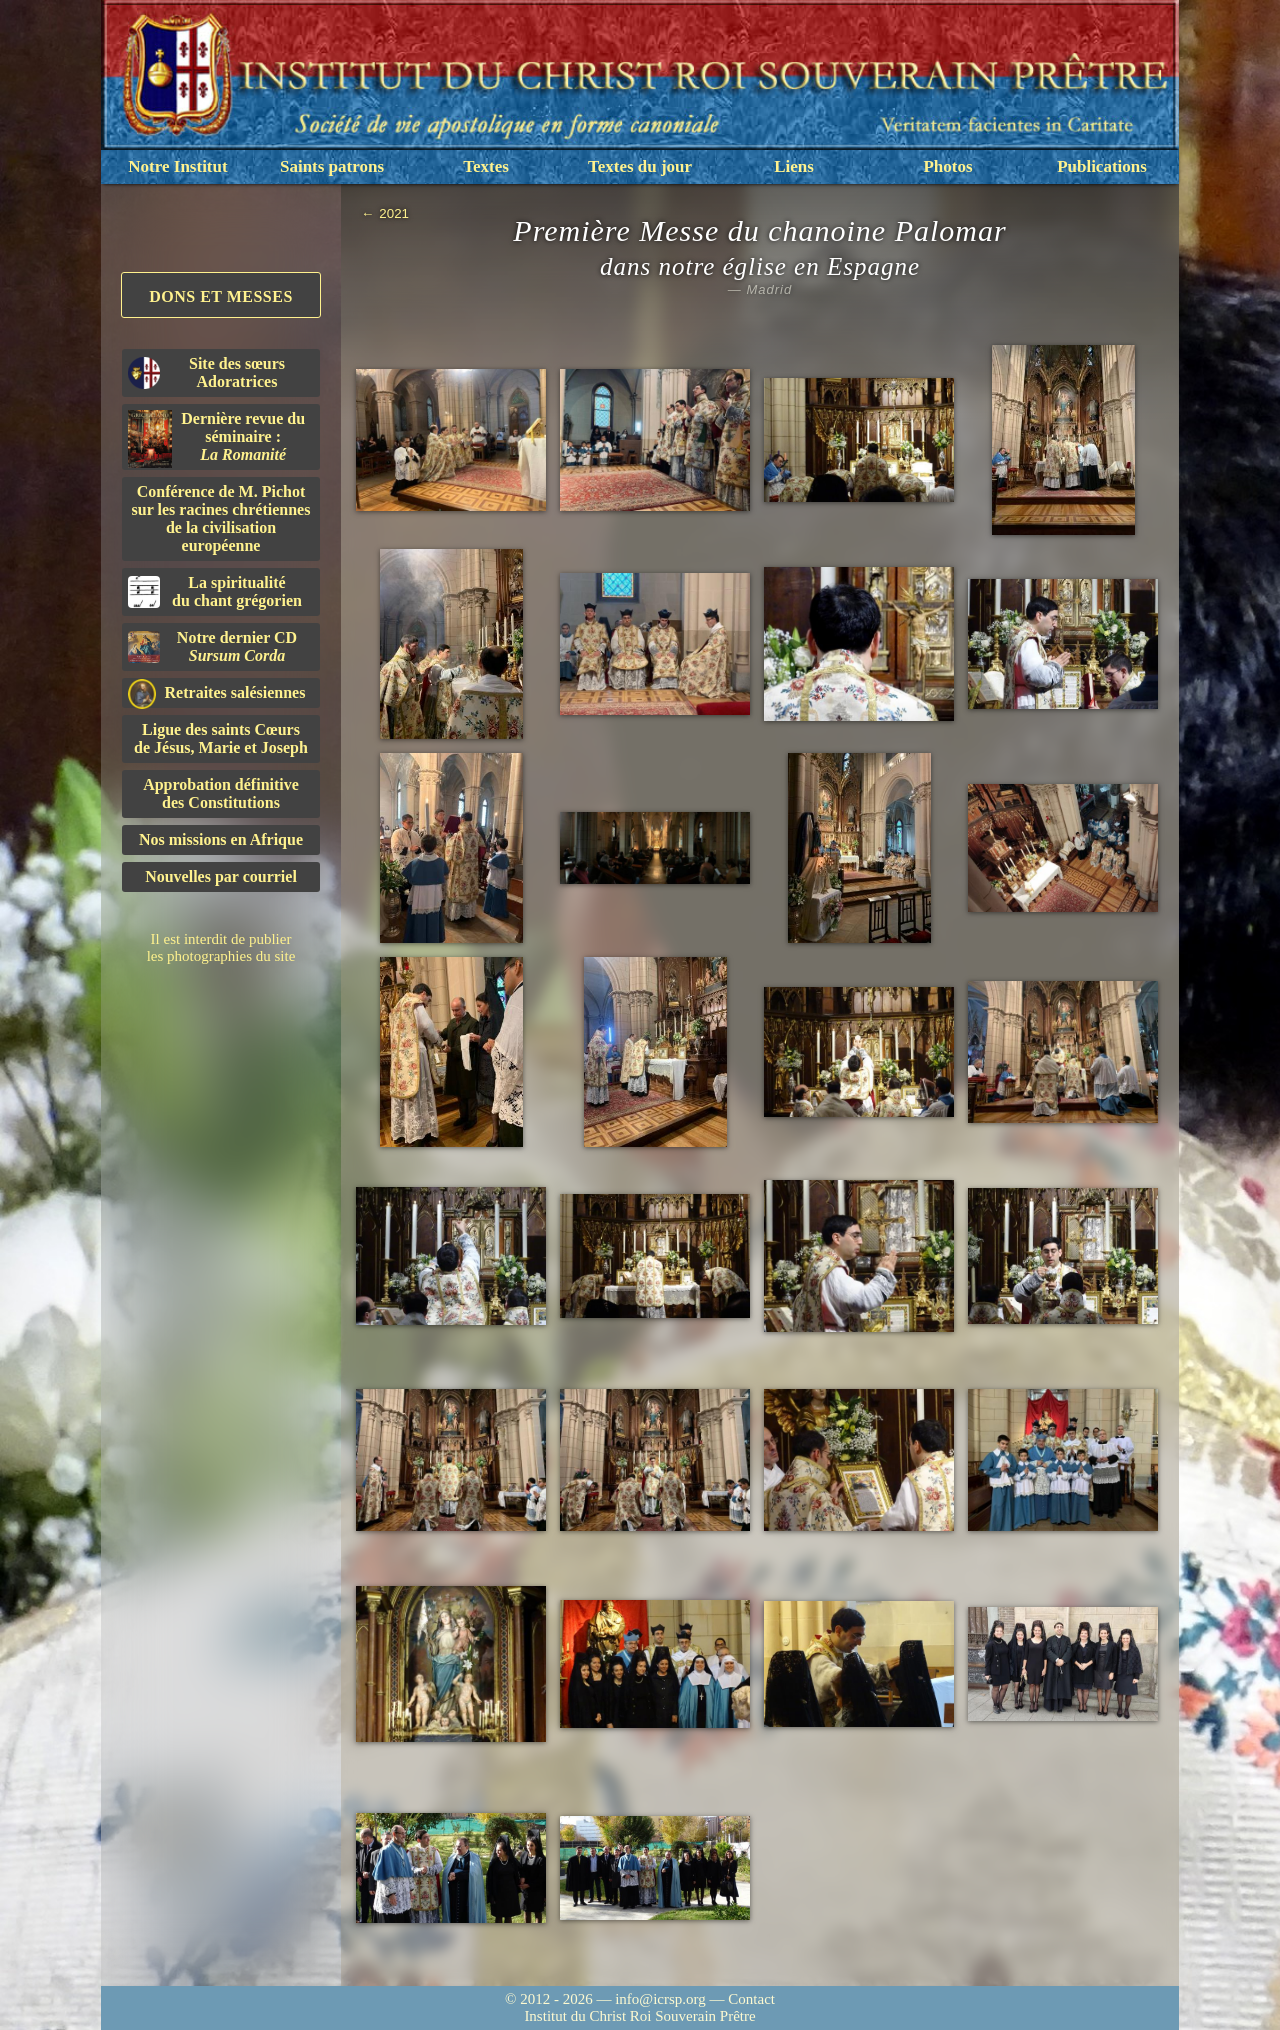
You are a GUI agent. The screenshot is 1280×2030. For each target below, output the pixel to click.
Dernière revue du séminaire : (216, 439)
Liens (794, 166)
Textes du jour (640, 166)
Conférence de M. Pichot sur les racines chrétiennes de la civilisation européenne (221, 518)
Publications (1102, 166)
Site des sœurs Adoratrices (206, 372)
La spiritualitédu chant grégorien (215, 591)
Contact (751, 1999)
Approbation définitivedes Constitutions (221, 793)
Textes (486, 166)
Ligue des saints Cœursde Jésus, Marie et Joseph (221, 738)
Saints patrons (332, 166)
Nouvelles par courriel (221, 876)
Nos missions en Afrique (221, 839)
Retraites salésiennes (216, 693)
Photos (947, 166)
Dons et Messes (221, 296)
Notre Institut (177, 166)
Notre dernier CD (212, 646)
